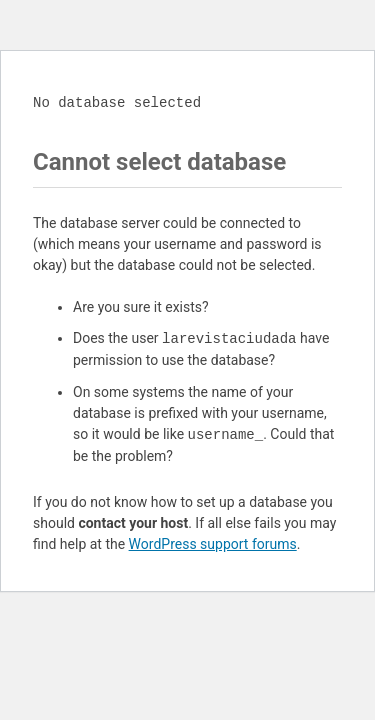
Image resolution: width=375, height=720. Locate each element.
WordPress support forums (213, 544)
